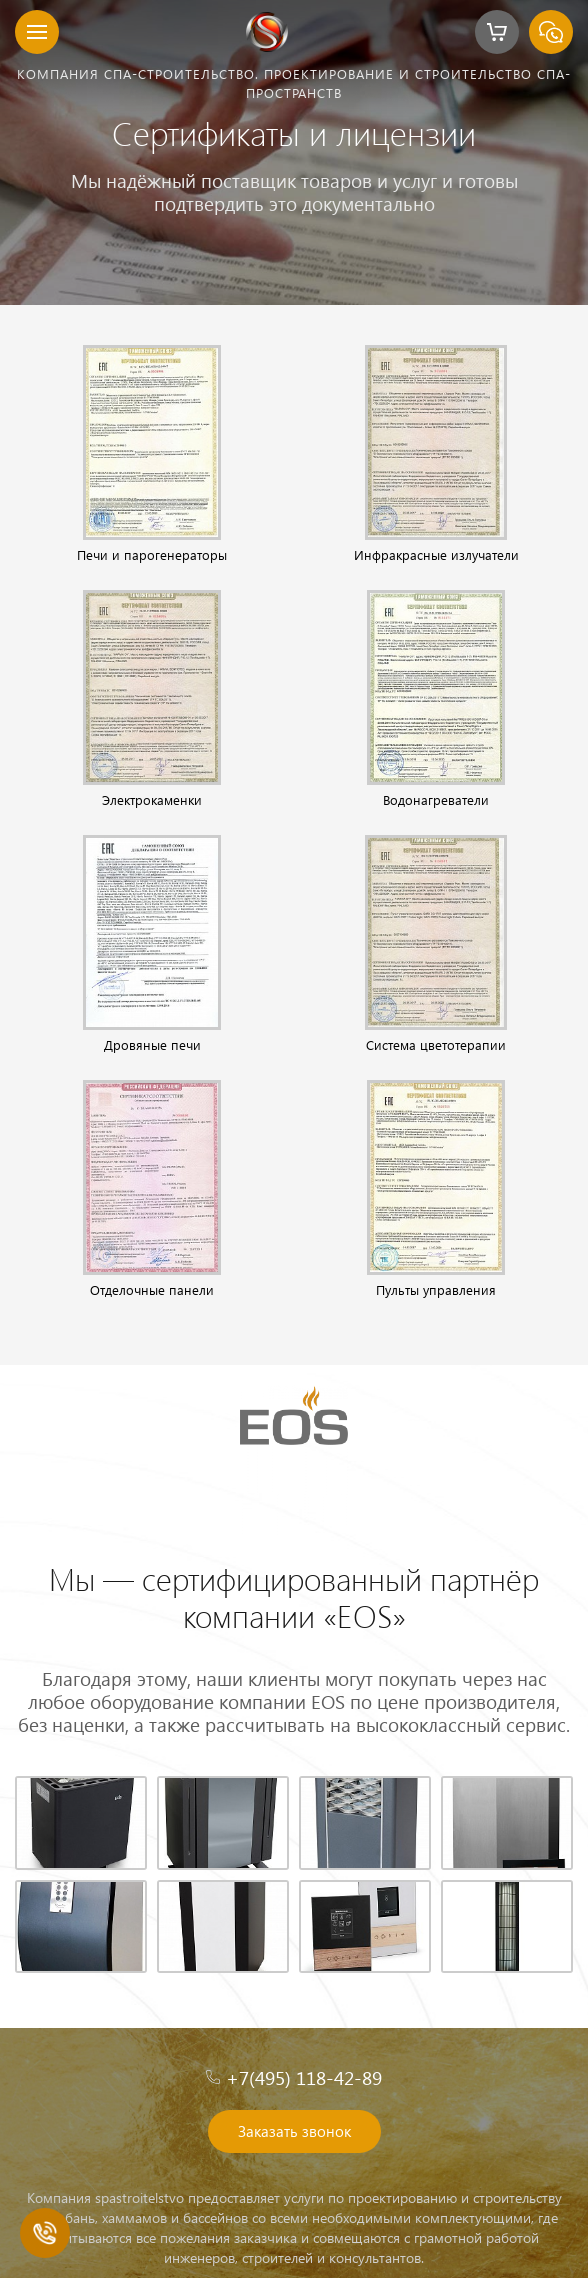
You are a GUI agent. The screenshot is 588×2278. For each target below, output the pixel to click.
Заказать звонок (294, 2131)
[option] (294, 152)
